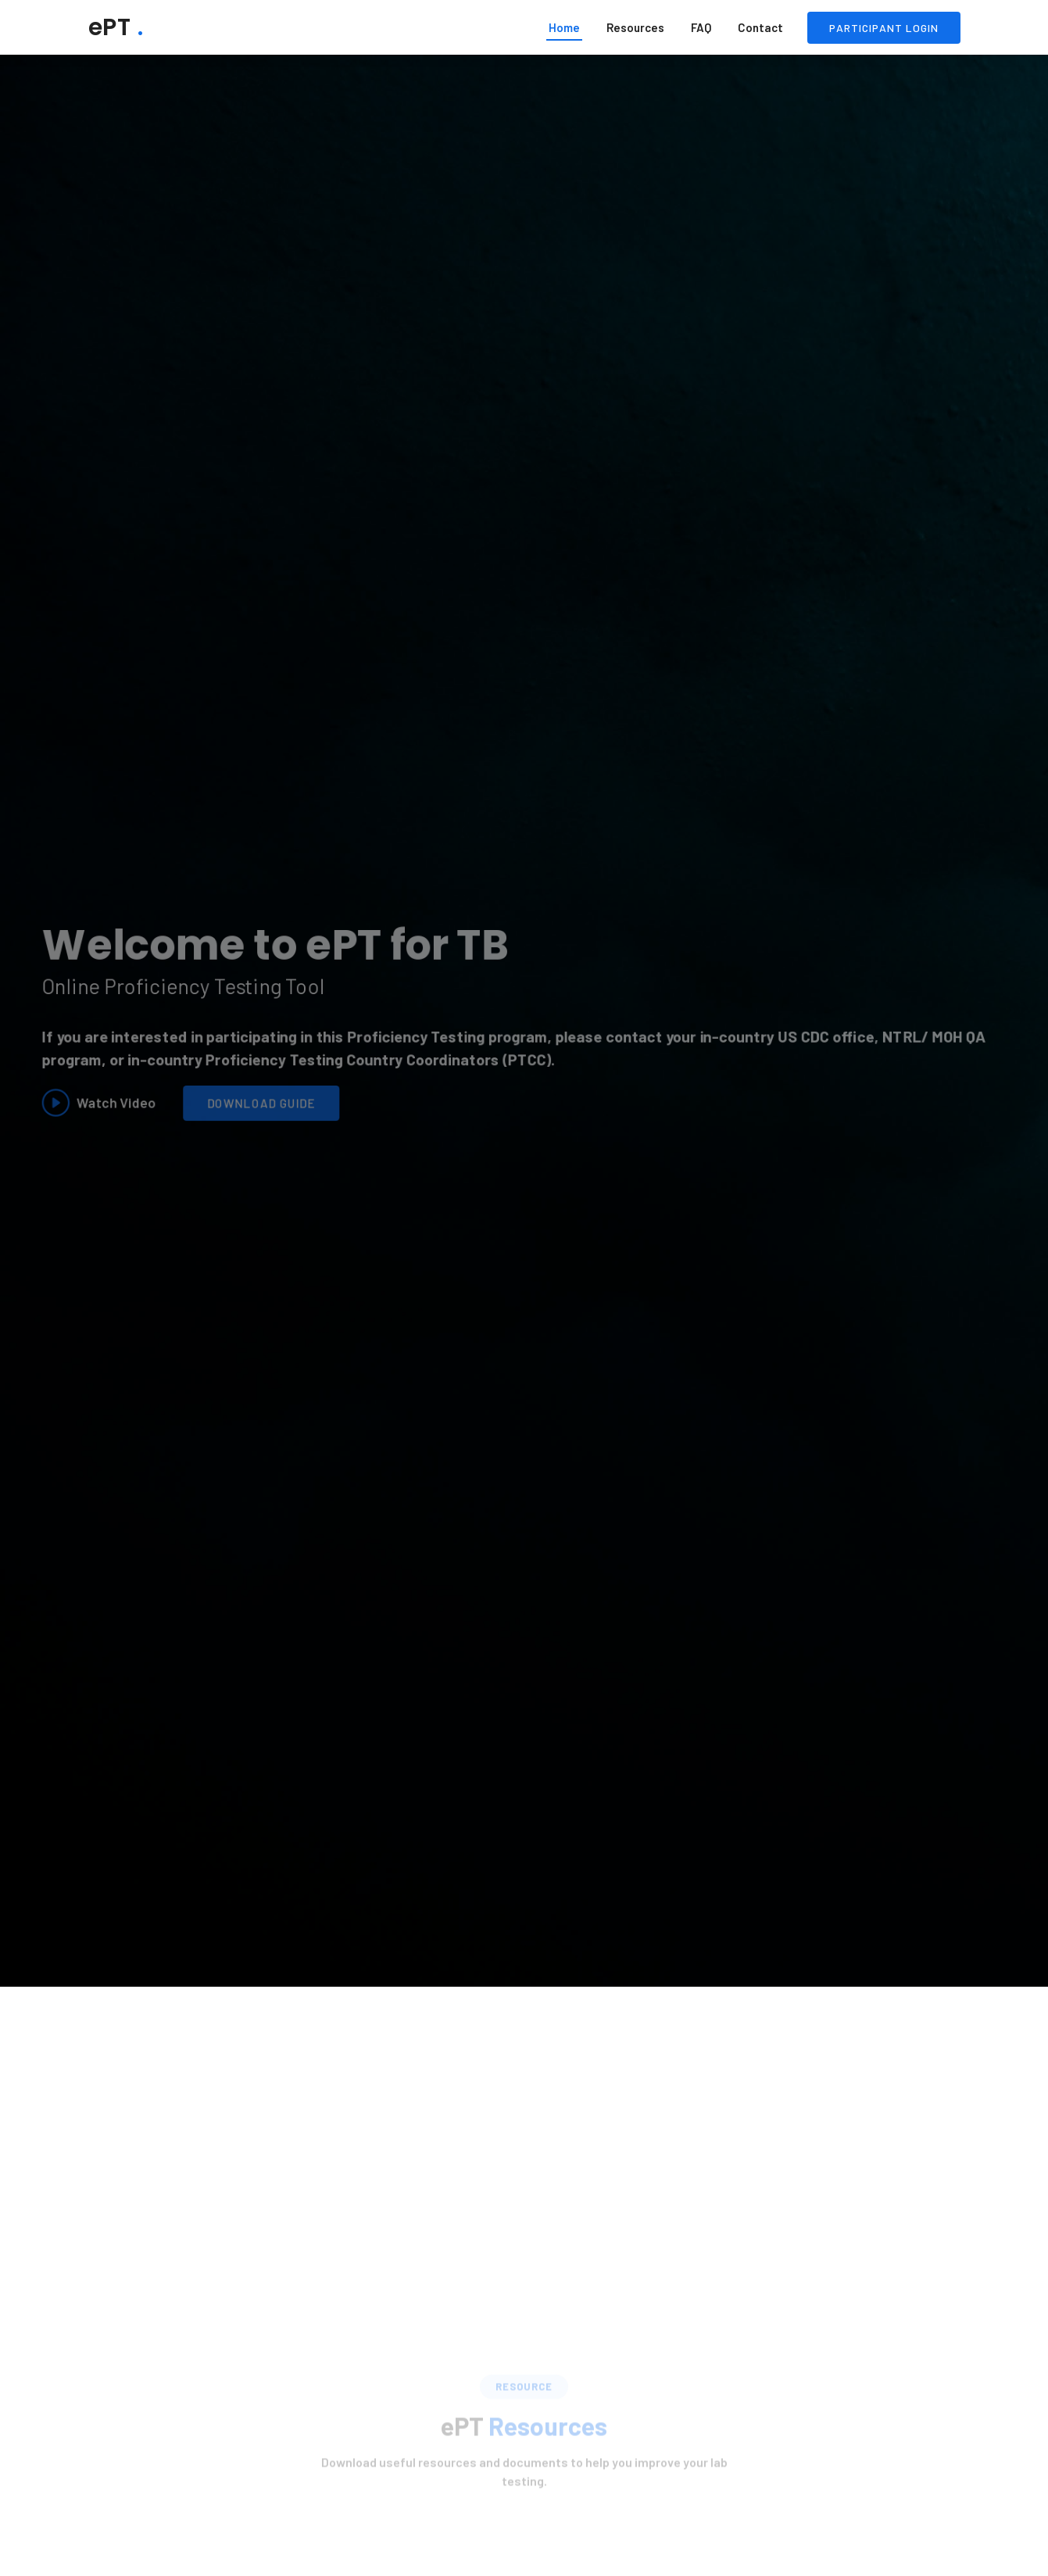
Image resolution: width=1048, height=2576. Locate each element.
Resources (635, 27)
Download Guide (247, 1106)
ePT (116, 27)
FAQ (701, 27)
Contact (760, 27)
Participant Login (884, 27)
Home (564, 27)
